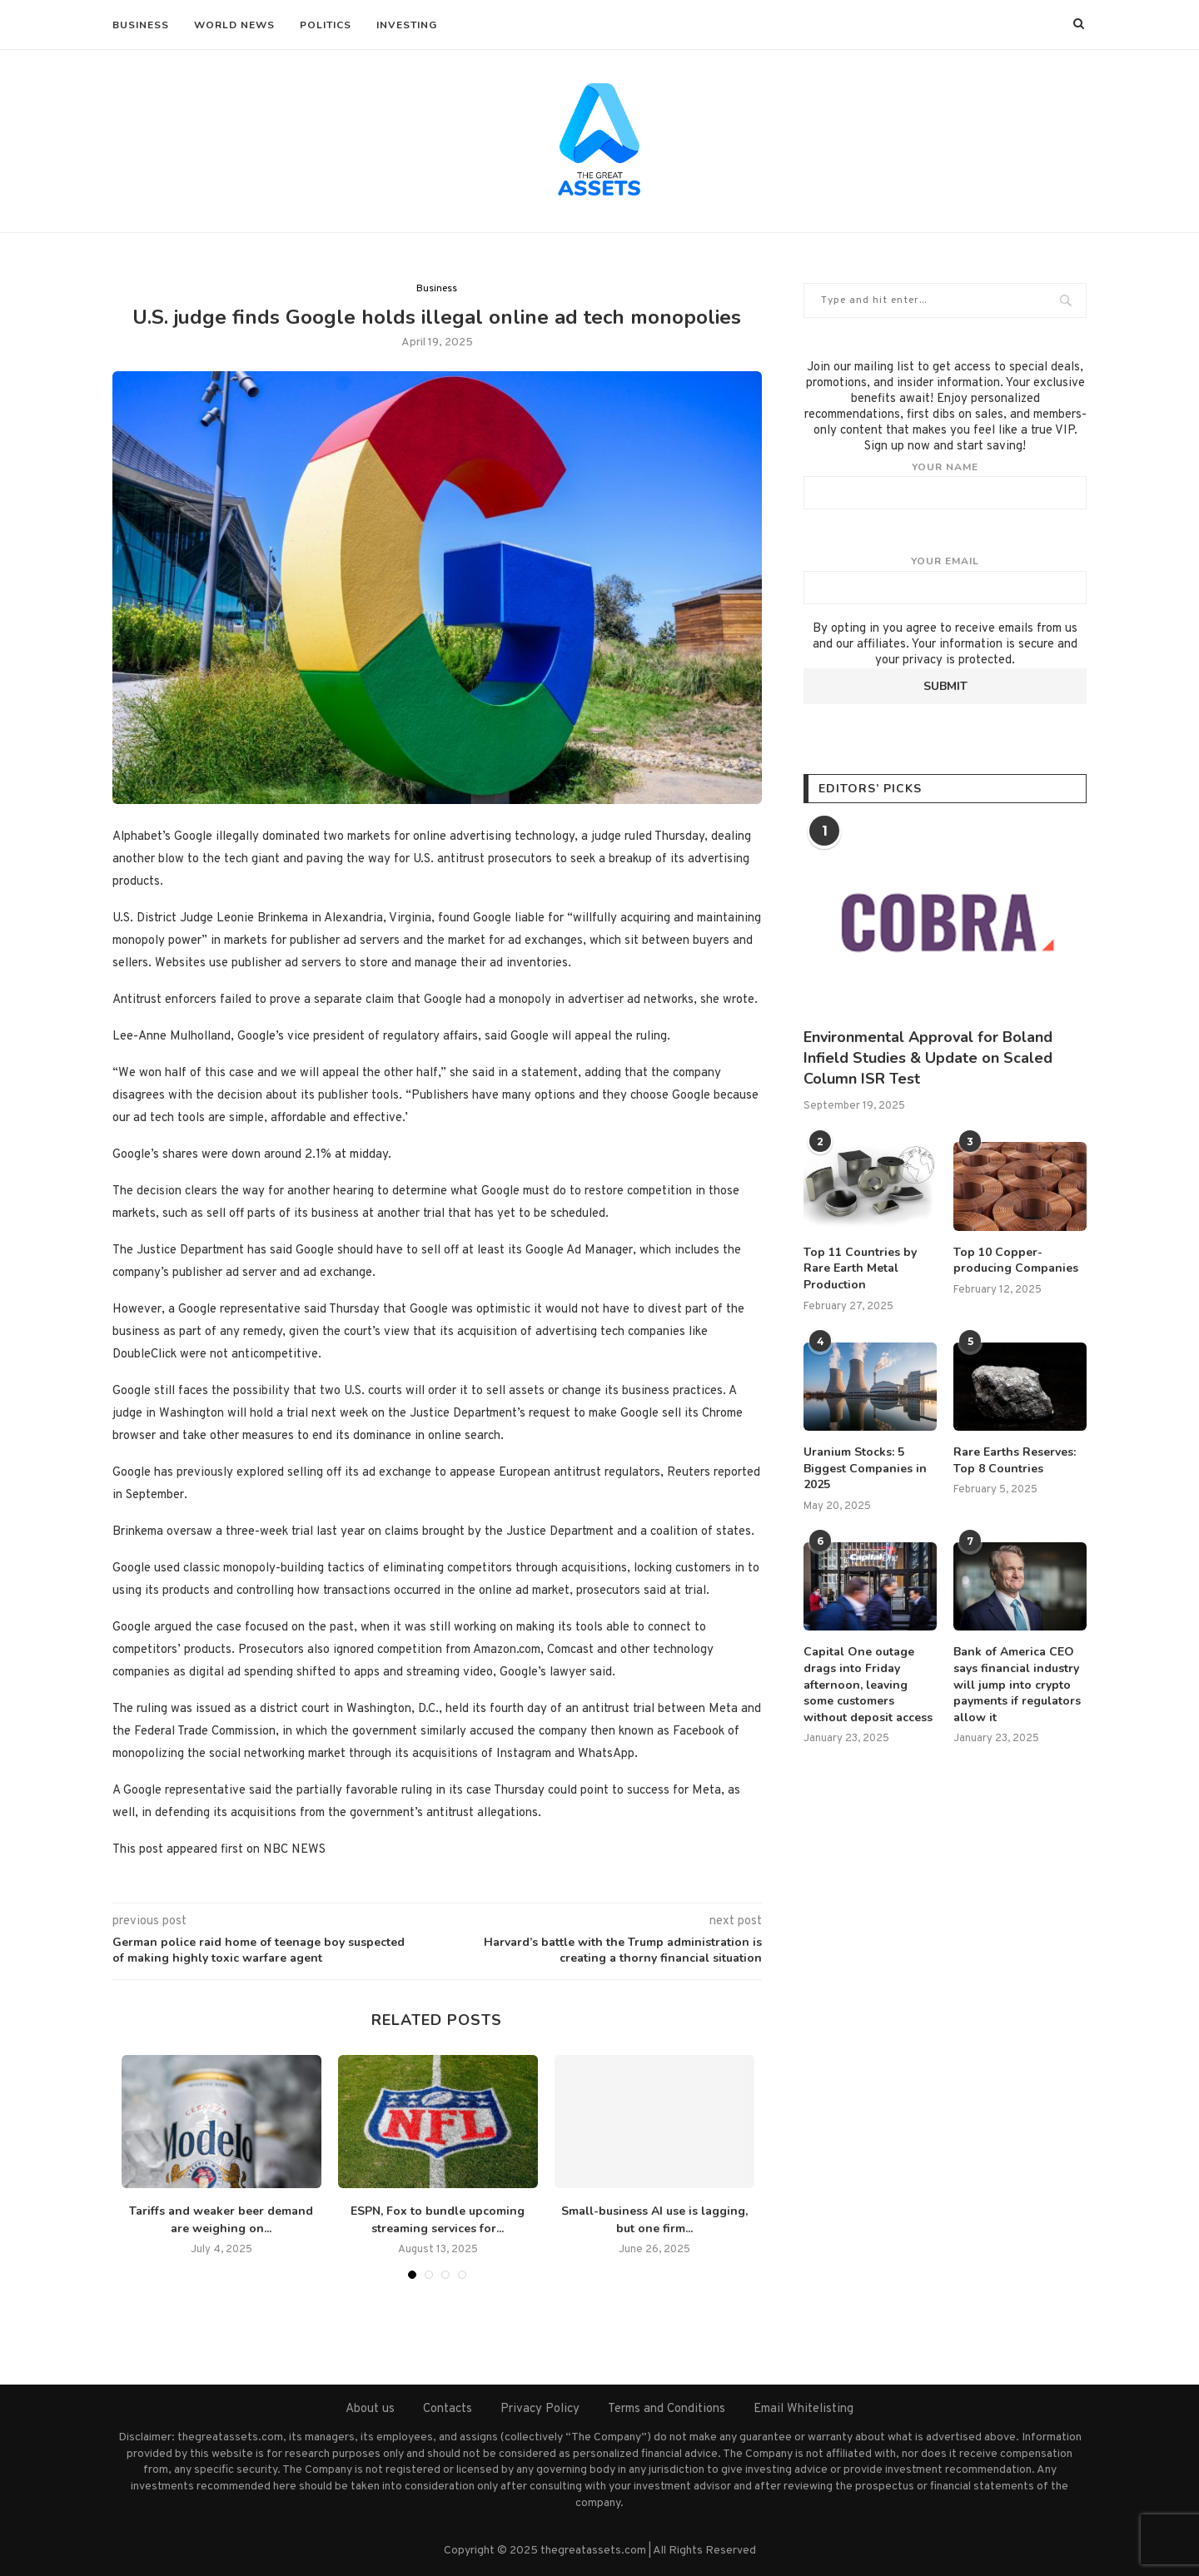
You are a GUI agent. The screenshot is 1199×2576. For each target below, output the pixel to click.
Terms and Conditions (666, 2409)
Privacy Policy (540, 2409)
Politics (325, 25)
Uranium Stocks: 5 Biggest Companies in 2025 (865, 1468)
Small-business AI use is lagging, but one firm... (654, 2219)
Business (140, 25)
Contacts (447, 2409)
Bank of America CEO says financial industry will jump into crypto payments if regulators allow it (1017, 1684)
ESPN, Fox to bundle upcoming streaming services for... (438, 2219)
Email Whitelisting (803, 2409)
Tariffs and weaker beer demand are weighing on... (221, 2219)
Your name (945, 485)
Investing (406, 25)
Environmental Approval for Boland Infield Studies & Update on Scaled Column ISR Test (927, 1058)
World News (234, 25)
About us (370, 2409)
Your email (945, 579)
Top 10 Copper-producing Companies (1015, 1260)
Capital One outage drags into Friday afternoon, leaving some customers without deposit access (868, 1684)
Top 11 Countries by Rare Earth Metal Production (860, 1268)
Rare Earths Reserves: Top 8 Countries (1014, 1460)
